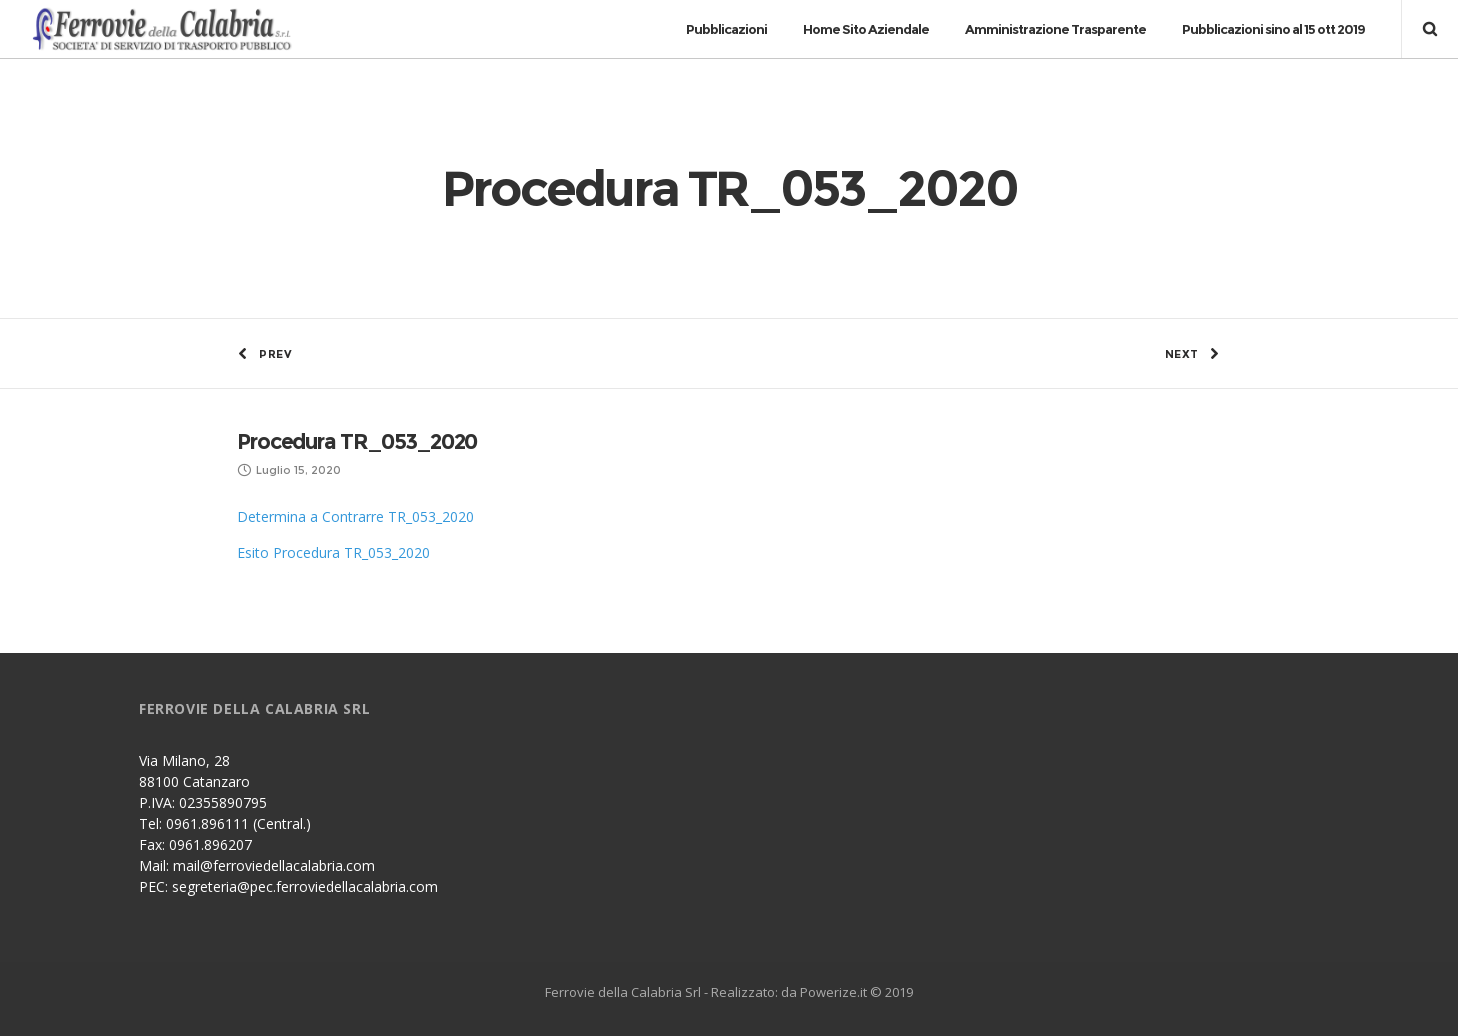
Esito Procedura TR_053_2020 (333, 552)
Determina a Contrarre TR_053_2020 (355, 516)
